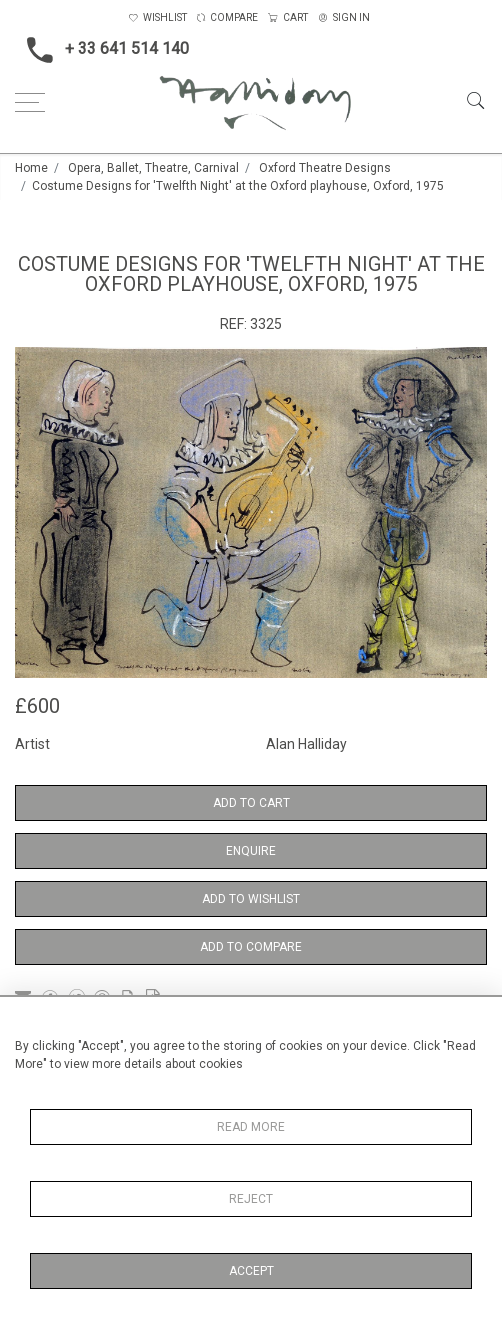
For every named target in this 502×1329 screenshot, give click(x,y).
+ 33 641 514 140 (102, 50)
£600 (37, 706)
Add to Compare (251, 947)
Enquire (251, 851)
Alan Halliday (306, 744)
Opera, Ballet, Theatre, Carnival (153, 168)
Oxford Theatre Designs (325, 168)
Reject (251, 1199)
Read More (251, 1127)
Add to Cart (251, 803)
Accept (251, 1271)
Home (31, 168)
